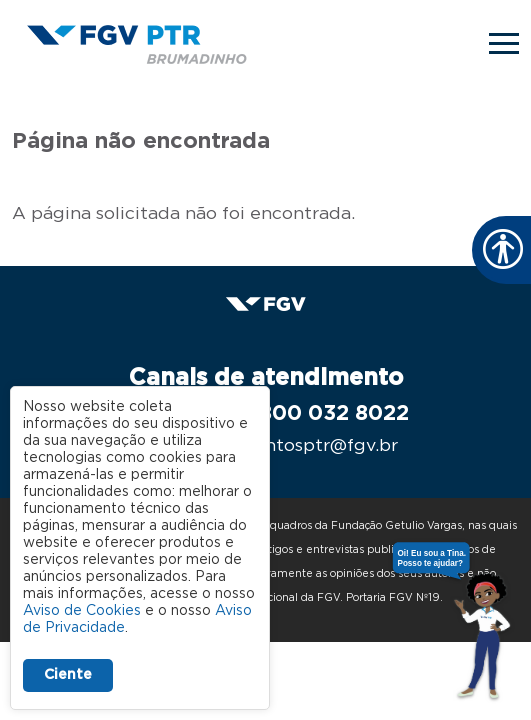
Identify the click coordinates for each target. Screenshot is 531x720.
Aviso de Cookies (82, 611)
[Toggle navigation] (504, 43)
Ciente (68, 675)
